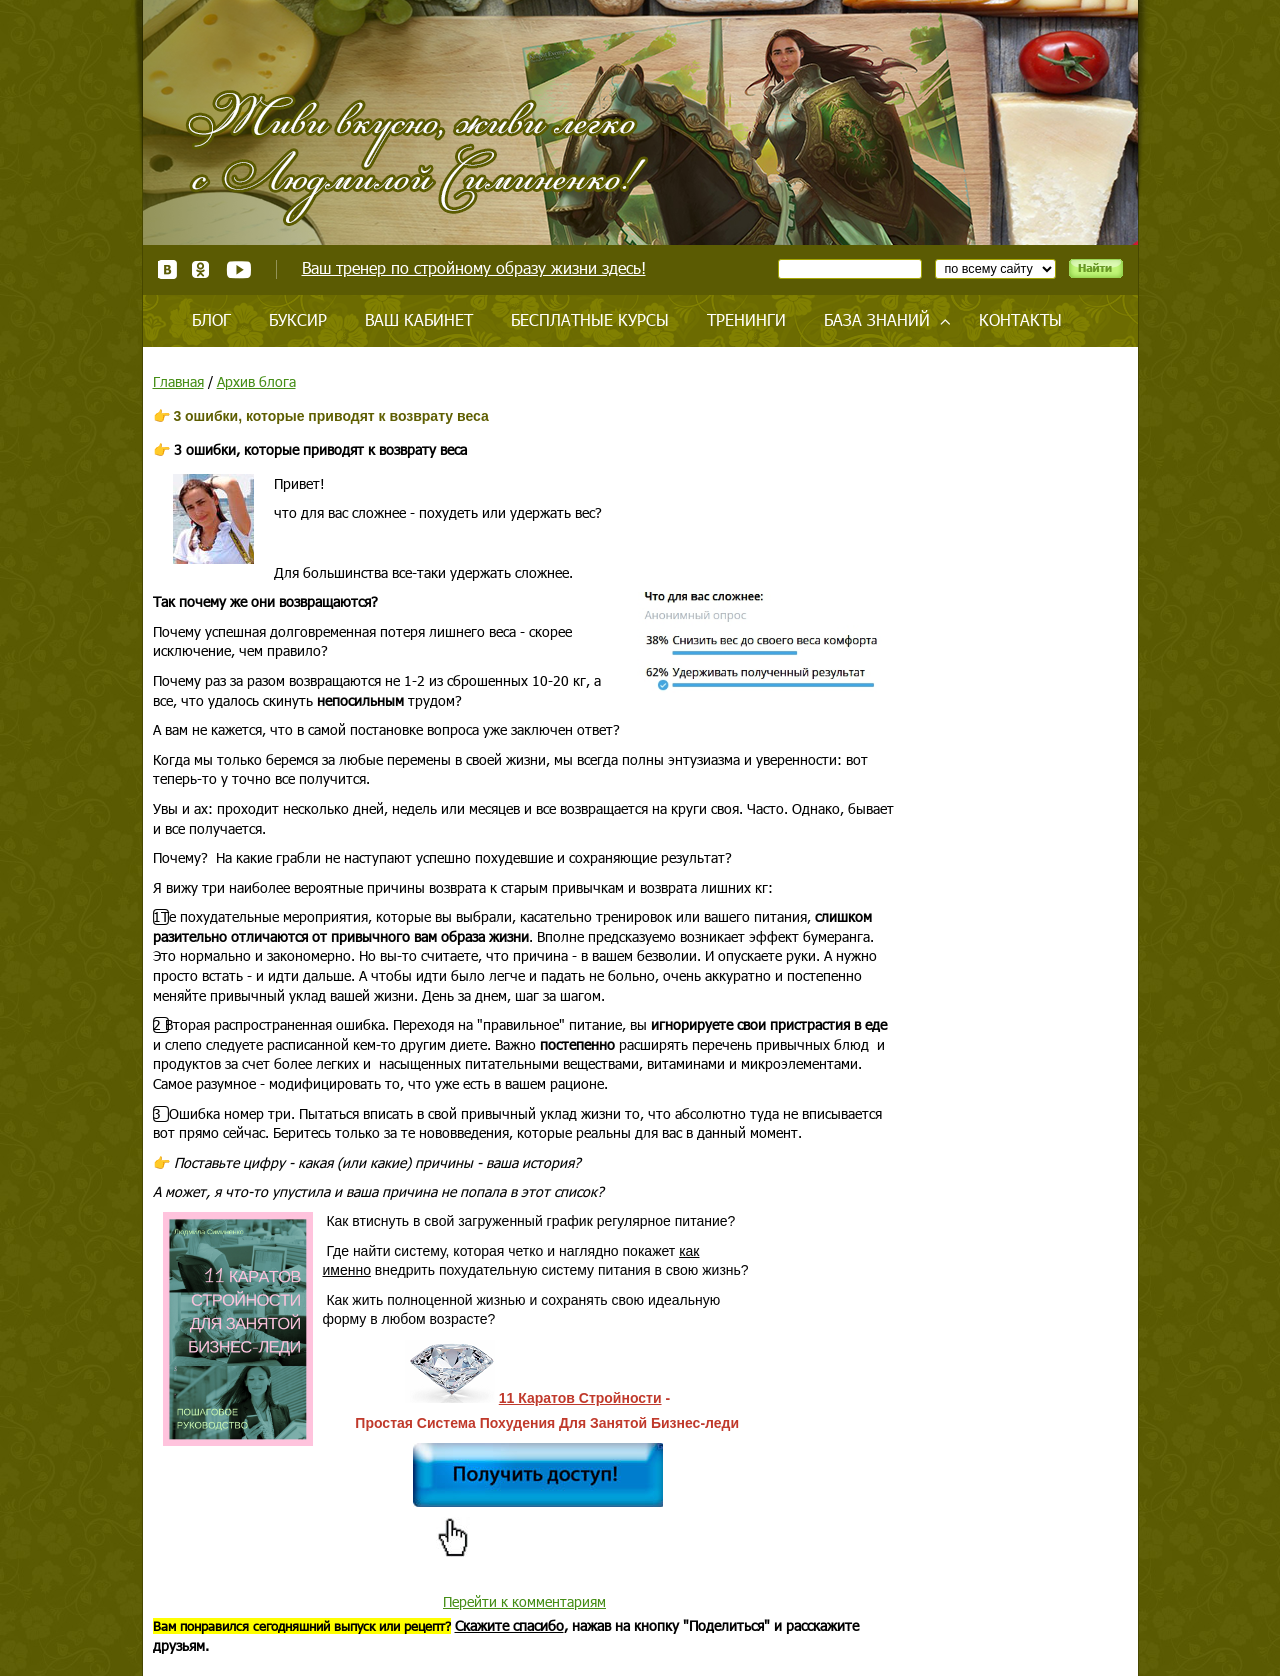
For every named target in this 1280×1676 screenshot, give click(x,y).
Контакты (1020, 319)
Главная (178, 381)
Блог (211, 319)
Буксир (298, 319)
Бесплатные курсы (590, 319)
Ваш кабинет (419, 319)
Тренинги (746, 319)
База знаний (877, 319)
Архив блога (256, 381)
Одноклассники (201, 269)
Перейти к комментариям (524, 1601)
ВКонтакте (167, 269)
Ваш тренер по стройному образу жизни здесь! (474, 267)
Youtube (238, 269)
